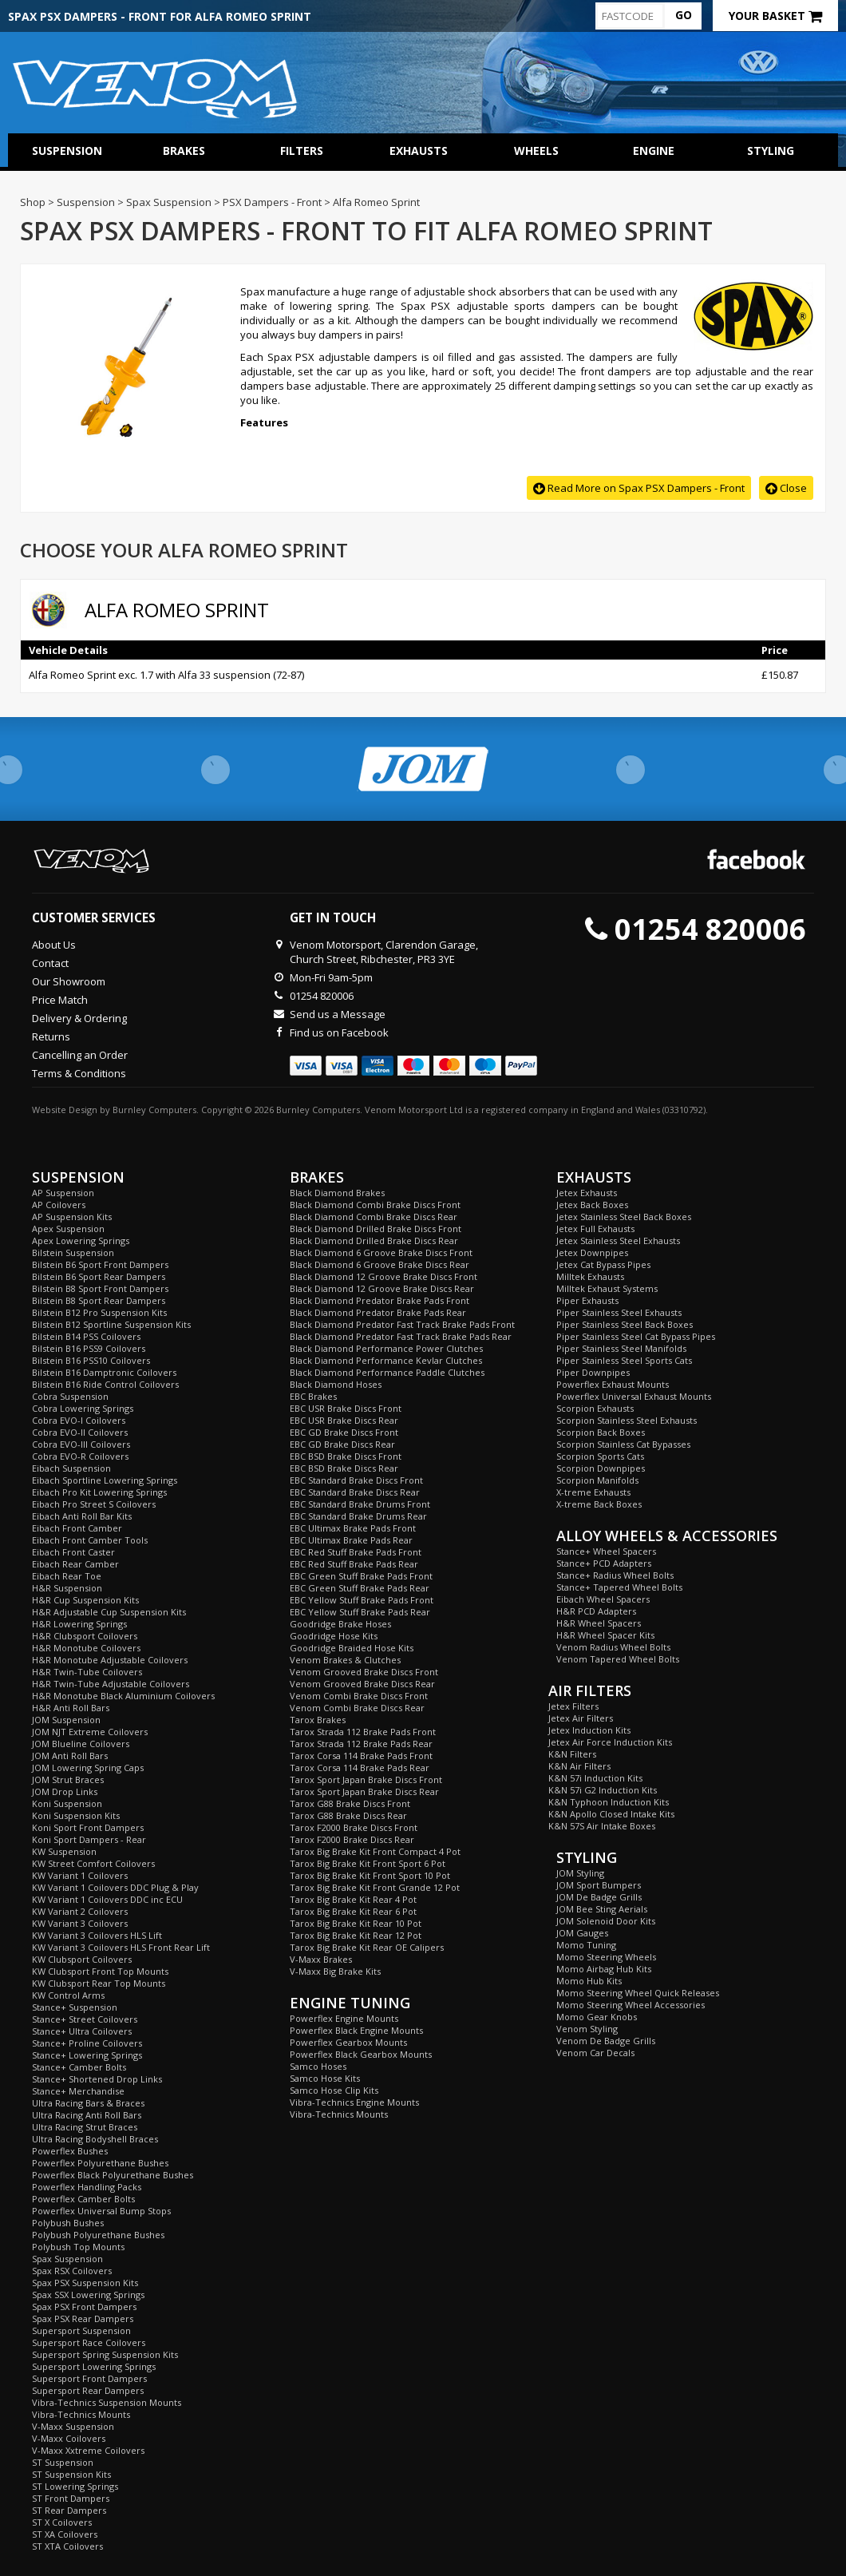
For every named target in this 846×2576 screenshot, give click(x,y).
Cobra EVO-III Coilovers (81, 1444)
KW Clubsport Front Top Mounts (100, 1971)
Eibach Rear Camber (75, 1564)
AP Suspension (63, 1193)
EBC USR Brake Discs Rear (344, 1420)
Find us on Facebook (339, 1032)
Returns (51, 1036)
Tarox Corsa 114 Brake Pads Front (361, 1756)
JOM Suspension (66, 1720)
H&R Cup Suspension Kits (85, 1600)
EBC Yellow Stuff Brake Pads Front (361, 1600)
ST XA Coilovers (64, 2534)
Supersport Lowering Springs (94, 2366)
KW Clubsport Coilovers (82, 1959)
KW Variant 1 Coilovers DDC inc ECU (107, 1899)
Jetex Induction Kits (589, 1730)
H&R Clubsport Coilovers (84, 1636)
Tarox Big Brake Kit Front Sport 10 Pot (370, 1875)
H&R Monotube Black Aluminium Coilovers (123, 1696)
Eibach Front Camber (77, 1528)
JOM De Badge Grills (599, 1897)
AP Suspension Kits (72, 1217)
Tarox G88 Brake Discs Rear (348, 1815)
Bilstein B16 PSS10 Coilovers (91, 1360)
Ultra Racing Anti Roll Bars (86, 2115)
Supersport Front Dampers (89, 2378)
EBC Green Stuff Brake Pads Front (361, 1576)
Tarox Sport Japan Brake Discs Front (366, 1779)
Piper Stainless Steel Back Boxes (624, 1324)
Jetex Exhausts (586, 1193)
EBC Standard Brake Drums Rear (358, 1516)
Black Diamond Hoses (335, 1384)
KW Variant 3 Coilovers (80, 1923)
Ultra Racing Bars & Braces (88, 2103)
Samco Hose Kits (325, 2078)
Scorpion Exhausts (595, 1408)
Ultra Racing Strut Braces (84, 2127)
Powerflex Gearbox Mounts (348, 2042)
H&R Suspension (67, 1588)
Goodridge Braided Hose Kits (351, 1648)
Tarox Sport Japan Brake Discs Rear (364, 1791)
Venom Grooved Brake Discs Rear (362, 1684)
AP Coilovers (58, 1205)
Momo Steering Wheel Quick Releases (637, 1993)
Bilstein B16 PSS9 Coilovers (88, 1348)
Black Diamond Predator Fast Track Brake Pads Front (402, 1324)
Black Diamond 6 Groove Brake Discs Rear (379, 1264)
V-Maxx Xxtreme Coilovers (88, 2450)
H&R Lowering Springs (79, 1624)
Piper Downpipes (593, 1372)
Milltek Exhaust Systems (607, 1288)
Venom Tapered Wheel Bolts (617, 1659)
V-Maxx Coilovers (68, 2438)
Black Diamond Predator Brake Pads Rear (378, 1312)
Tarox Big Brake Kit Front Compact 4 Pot (375, 1851)
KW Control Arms (68, 1995)
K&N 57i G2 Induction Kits (602, 1790)
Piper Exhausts (587, 1300)
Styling (770, 150)
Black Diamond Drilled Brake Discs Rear (374, 1240)
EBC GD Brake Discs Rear (342, 1444)
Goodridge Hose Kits (334, 1636)
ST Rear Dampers (69, 2510)
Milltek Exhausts (590, 1276)
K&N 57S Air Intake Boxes (601, 1826)
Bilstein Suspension (73, 1252)
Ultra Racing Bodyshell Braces (95, 2139)
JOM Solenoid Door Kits (605, 1921)
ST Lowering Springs (75, 2486)
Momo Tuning (586, 1945)
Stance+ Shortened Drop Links (97, 2079)
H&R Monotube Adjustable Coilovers (110, 1660)
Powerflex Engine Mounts (344, 2018)
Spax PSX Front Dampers (84, 2306)
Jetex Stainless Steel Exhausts (618, 1240)
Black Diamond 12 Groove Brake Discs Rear (382, 1288)
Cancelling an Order (80, 1055)
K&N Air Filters (579, 1766)
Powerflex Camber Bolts (83, 2199)
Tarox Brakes (318, 1720)
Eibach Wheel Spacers (603, 1599)
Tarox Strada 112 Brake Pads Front (363, 1732)
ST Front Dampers (70, 2498)
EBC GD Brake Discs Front (344, 1432)
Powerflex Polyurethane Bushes (100, 2163)
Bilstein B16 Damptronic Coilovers (104, 1372)
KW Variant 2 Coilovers (80, 1911)
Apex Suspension (68, 1228)
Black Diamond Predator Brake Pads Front (379, 1300)
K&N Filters (572, 1754)
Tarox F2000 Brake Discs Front (353, 1827)
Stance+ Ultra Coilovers (82, 2031)
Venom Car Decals (595, 2053)
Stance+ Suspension (74, 2007)
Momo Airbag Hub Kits (603, 1969)
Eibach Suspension (71, 1468)
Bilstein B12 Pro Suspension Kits (99, 1312)
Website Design (64, 1110)
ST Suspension (62, 2462)
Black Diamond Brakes (337, 1193)
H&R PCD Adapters (596, 1611)
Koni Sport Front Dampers (88, 1827)
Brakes (184, 150)
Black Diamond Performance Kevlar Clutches (386, 1360)
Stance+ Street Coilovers (84, 2019)
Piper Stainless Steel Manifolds (621, 1348)
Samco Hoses (318, 2066)
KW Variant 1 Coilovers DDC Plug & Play (115, 1887)
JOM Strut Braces (68, 1779)
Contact (50, 963)
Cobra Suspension (70, 1396)
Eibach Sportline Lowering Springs (104, 1480)
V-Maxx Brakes (321, 1959)
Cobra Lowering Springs (82, 1408)
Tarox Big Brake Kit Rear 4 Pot (353, 1899)
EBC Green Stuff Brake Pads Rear (359, 1588)
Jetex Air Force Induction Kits (610, 1742)
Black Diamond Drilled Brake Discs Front (375, 1228)
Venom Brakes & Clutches (345, 1660)
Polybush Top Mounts (78, 2247)
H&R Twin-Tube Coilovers (87, 1672)
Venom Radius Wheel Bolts (613, 1647)
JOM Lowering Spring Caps (88, 1767)
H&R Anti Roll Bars (70, 1708)
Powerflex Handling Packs (86, 2187)
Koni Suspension (67, 1803)
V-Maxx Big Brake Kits (335, 1971)
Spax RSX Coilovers (72, 2271)
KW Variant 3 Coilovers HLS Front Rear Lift (121, 1947)
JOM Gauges (582, 1933)
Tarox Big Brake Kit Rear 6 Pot (353, 1911)
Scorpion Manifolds (597, 1480)
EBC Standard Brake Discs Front (356, 1480)
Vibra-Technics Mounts (81, 2414)
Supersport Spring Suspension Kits (105, 2354)
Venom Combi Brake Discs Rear (357, 1708)
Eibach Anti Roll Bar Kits (82, 1516)
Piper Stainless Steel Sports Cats (624, 1360)
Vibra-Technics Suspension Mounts (106, 2402)
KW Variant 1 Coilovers (80, 1875)
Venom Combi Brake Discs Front (359, 1696)
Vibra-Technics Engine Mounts (354, 2102)
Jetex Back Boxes (592, 1205)
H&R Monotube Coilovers (86, 1648)
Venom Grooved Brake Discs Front (364, 1672)
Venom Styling (587, 2029)
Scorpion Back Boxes (600, 1432)
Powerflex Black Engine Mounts (356, 2030)
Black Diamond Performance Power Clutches (386, 1348)
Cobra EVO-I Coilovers (78, 1420)
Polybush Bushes (68, 2223)
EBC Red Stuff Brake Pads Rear (354, 1564)
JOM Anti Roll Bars (70, 1756)
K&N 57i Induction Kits (595, 1778)
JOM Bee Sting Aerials (601, 1909)
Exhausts (418, 150)
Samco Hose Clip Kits (334, 2090)
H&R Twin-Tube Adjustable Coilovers (110, 1684)
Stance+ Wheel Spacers (606, 1551)
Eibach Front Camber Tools (90, 1540)
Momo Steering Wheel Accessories (630, 2005)
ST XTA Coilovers (67, 2546)
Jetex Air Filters (580, 1718)
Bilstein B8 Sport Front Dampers (100, 1288)
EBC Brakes (313, 1396)
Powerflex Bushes (70, 2151)
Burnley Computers (154, 1110)
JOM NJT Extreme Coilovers (90, 1732)
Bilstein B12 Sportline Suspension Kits (111, 1324)
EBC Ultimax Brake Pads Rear (351, 1540)
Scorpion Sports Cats (600, 1456)
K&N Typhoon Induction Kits (608, 1802)
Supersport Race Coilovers (88, 2342)
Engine (653, 150)
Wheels (536, 150)
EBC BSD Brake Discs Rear (344, 1468)
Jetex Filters (573, 1706)
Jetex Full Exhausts (595, 1228)
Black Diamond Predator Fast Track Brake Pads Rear (401, 1336)
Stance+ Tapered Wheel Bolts (619, 1587)
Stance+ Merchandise (78, 2091)
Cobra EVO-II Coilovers (80, 1432)
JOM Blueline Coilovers (80, 1744)
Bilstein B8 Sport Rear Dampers (98, 1300)
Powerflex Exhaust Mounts (612, 1384)
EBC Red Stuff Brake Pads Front (355, 1552)
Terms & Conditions (79, 1073)
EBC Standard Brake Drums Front (360, 1504)
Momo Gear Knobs (596, 2017)
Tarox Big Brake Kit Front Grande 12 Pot (375, 1887)
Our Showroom (68, 981)
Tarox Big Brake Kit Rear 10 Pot (355, 1923)
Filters (301, 150)
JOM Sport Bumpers (598, 1885)
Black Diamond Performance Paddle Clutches (387, 1372)
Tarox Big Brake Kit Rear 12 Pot (355, 1935)
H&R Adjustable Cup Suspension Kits (109, 1612)
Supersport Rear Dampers (88, 2390)
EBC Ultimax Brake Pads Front (353, 1528)
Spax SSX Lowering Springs (88, 2295)
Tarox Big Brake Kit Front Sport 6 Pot (367, 1863)
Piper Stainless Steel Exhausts (619, 1312)
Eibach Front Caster (73, 1552)
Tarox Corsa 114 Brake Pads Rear (359, 1767)
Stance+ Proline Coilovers (87, 2043)
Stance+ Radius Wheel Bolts (615, 1575)
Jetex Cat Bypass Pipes (603, 1264)
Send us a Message (337, 1014)
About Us (54, 944)
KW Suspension (64, 1851)
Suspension (67, 150)
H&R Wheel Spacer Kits (605, 1635)
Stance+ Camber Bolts (79, 2067)
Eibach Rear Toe (66, 1576)
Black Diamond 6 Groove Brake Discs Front (381, 1252)
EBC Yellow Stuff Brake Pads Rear (360, 1612)
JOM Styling (580, 1873)
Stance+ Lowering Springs (87, 2055)
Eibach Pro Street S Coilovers (94, 1504)
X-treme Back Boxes (599, 1504)
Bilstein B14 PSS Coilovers (86, 1336)
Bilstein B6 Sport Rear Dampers (98, 1276)
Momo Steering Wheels (606, 1957)
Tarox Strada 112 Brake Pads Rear (361, 1744)
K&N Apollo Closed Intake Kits (611, 1814)
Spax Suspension (67, 2259)
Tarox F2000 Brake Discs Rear (352, 1839)
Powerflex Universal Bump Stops (101, 2211)
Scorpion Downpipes (600, 1468)
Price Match (60, 1000)
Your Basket (775, 15)
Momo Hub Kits (589, 1981)
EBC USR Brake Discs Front (345, 1408)
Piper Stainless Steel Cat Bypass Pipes (635, 1336)
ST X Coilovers (62, 2522)
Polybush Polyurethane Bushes (98, 2235)
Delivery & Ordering (79, 1018)
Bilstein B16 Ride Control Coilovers (105, 1384)
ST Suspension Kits (71, 2474)
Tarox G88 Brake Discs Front (350, 1803)
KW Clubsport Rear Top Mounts (98, 1983)
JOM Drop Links (64, 1791)
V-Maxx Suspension (73, 2426)
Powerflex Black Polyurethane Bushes (112, 2175)
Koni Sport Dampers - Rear (89, 1839)
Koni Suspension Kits (76, 1815)
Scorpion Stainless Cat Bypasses (623, 1444)
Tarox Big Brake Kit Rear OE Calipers (367, 1947)
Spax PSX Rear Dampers (82, 2318)
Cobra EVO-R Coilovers (80, 1456)
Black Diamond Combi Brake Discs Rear (373, 1217)
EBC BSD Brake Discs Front (345, 1456)
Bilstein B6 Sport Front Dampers (100, 1264)
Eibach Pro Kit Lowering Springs (99, 1492)
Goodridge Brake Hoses (340, 1624)
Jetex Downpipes (592, 1252)
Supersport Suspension (81, 2330)
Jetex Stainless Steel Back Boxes (623, 1217)
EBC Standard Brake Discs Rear (355, 1492)
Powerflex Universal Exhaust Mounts (633, 1396)
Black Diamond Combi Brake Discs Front (375, 1205)
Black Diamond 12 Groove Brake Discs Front (383, 1276)
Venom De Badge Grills (605, 2041)
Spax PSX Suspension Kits (85, 2283)
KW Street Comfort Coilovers (93, 1863)
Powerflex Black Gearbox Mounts (361, 2054)
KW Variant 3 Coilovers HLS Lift (97, 1935)
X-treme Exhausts (593, 1492)
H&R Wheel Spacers (598, 1623)
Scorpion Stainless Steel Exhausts (626, 1420)
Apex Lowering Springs (80, 1240)
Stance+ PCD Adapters (603, 1563)
